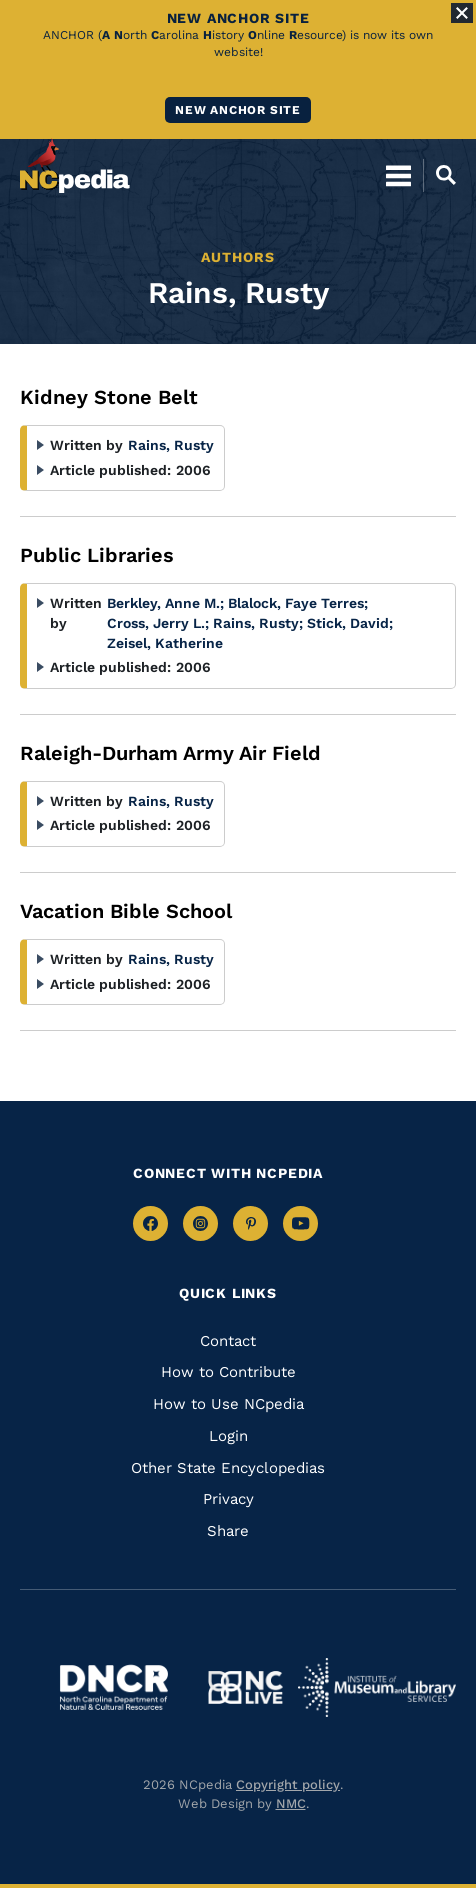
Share (228, 1531)
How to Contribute (228, 1372)
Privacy (228, 1499)
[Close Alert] (462, 13)
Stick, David (350, 623)
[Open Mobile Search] (439, 175)
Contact (228, 1341)
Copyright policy (288, 1784)
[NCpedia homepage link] (75, 166)
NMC (291, 1803)
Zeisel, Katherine (165, 643)
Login (228, 1436)
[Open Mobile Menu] (398, 175)
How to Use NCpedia (228, 1404)
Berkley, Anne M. (165, 603)
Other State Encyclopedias (228, 1468)
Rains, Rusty (171, 445)
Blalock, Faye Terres (298, 603)
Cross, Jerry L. (158, 623)
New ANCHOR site (238, 110)
